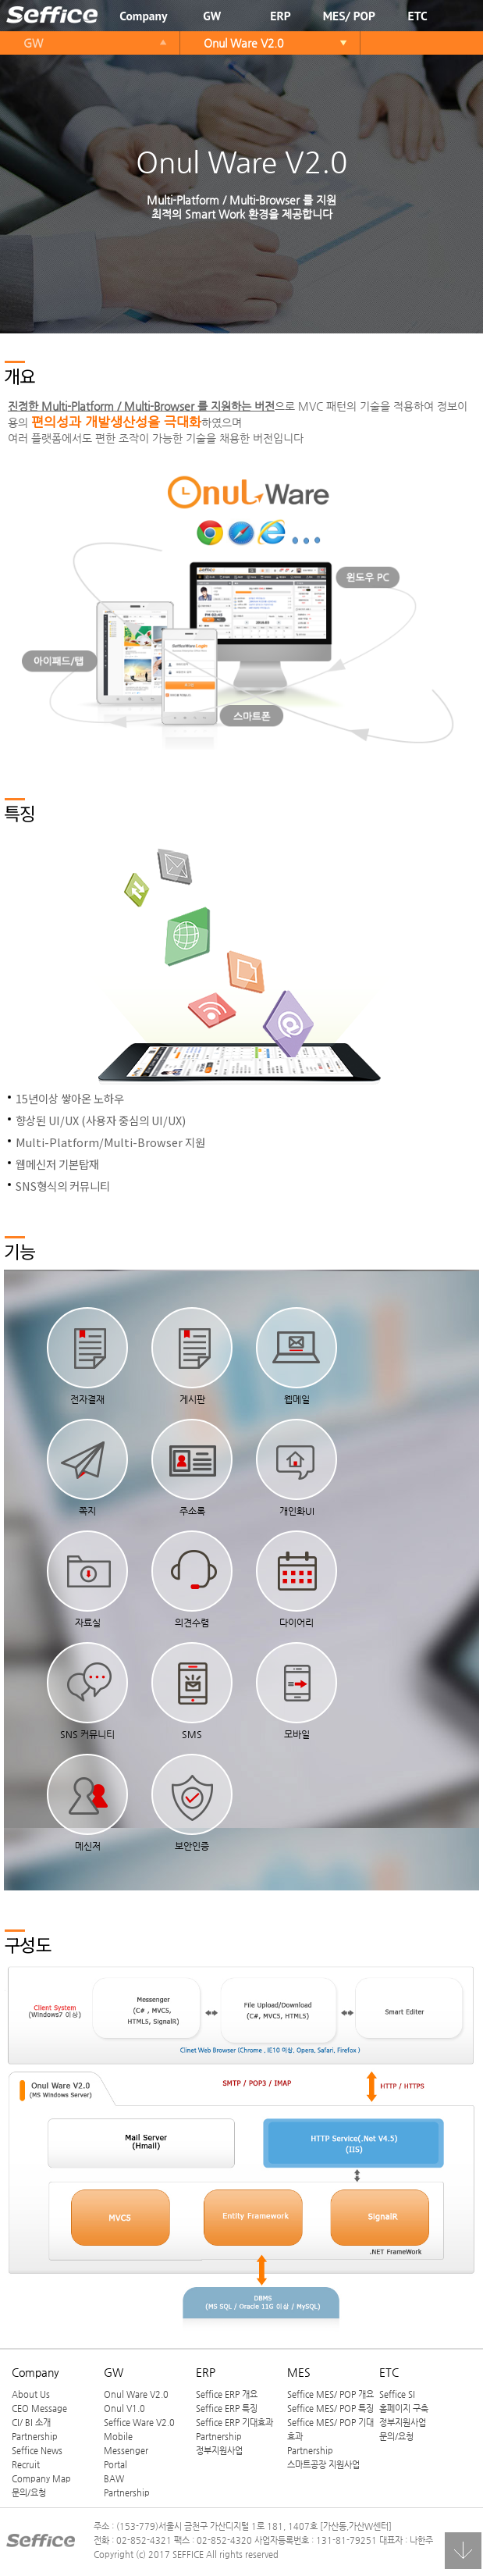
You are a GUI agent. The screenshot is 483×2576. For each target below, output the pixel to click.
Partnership (35, 2438)
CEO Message (39, 2410)
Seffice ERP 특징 (226, 2410)
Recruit (26, 2466)
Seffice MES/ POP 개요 (330, 2396)
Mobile (118, 2438)
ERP (280, 15)
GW (212, 15)
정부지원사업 (219, 2452)
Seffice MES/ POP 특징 (330, 2410)
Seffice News (37, 2452)
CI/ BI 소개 (31, 2424)
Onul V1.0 (124, 2410)
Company (143, 15)
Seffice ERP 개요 (226, 2396)
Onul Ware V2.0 (243, 43)
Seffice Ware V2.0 (139, 2424)
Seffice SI (397, 2396)
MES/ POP (349, 15)
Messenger (126, 2452)
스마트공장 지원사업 (323, 2466)
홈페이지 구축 (403, 2410)
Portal (115, 2466)
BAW (114, 2480)
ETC (418, 15)
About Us (31, 2396)
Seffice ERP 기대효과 (234, 2424)
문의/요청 (29, 2494)
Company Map (41, 2480)
